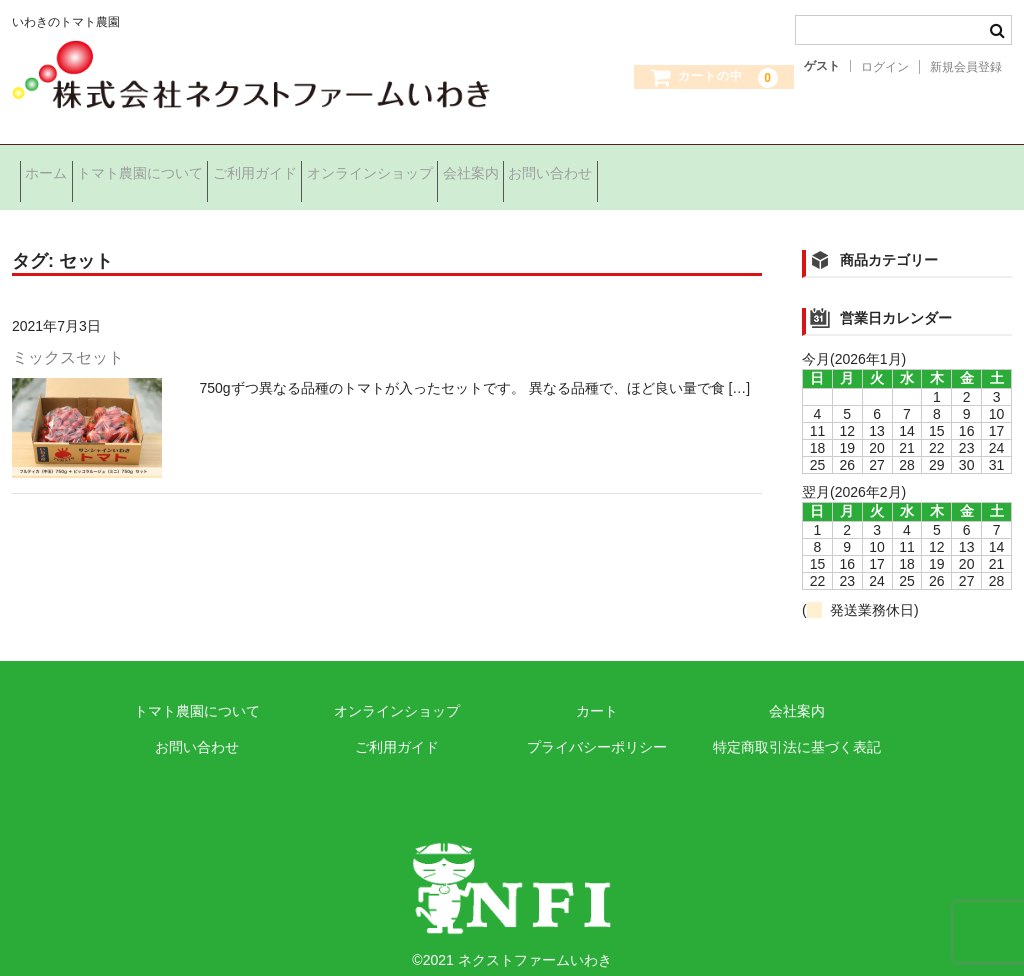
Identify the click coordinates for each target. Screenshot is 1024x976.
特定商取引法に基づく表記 (797, 727)
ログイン (885, 67)
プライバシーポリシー (597, 727)
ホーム (54, 169)
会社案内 (603, 169)
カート (597, 691)
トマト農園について (179, 169)
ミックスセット (68, 337)
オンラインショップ (471, 169)
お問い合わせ (714, 169)
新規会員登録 (966, 67)
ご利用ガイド (325, 169)
